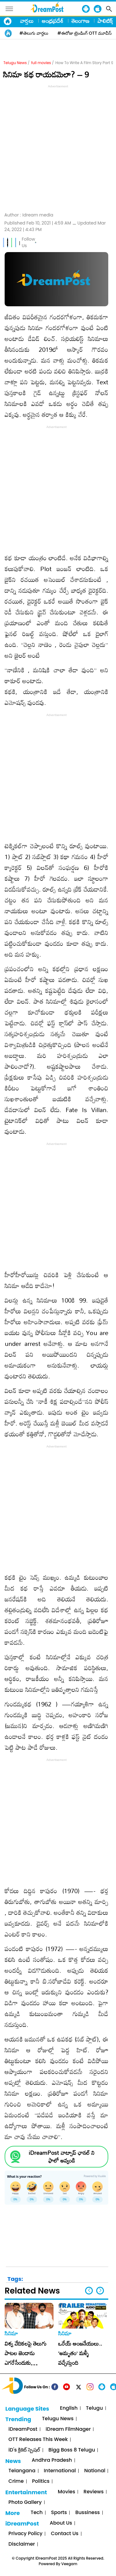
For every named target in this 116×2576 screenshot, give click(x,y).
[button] (100, 2290)
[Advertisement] (58, 148)
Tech (37, 2513)
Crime (16, 2481)
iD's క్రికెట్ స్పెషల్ (24, 2450)
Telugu (94, 2408)
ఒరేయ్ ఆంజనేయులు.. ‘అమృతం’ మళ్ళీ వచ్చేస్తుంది (80, 2353)
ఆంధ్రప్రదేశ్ (52, 20)
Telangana (21, 2471)
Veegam (69, 2563)
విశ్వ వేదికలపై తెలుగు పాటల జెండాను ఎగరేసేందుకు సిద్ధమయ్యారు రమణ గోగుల (25, 2362)
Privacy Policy (25, 2534)
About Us (61, 2523)
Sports (59, 2513)
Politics (41, 2481)
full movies (41, 62)
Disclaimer (21, 2544)
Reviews (94, 2492)
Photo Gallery (24, 2502)
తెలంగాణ (80, 20)
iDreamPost (22, 2429)
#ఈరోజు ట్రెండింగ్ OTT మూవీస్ (85, 33)
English (69, 2408)
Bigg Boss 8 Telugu (72, 2450)
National (94, 2471)
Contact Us (64, 2534)
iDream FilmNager (68, 2429)
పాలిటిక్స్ (105, 20)
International (60, 2471)
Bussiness (87, 2513)
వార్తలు (27, 20)
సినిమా (11, 2333)
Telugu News (15, 62)
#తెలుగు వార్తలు (33, 33)
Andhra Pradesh (52, 2460)
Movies (66, 2492)
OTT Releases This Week (38, 2440)
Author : (28, 215)
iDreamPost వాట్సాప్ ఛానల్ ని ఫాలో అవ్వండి (61, 2156)
